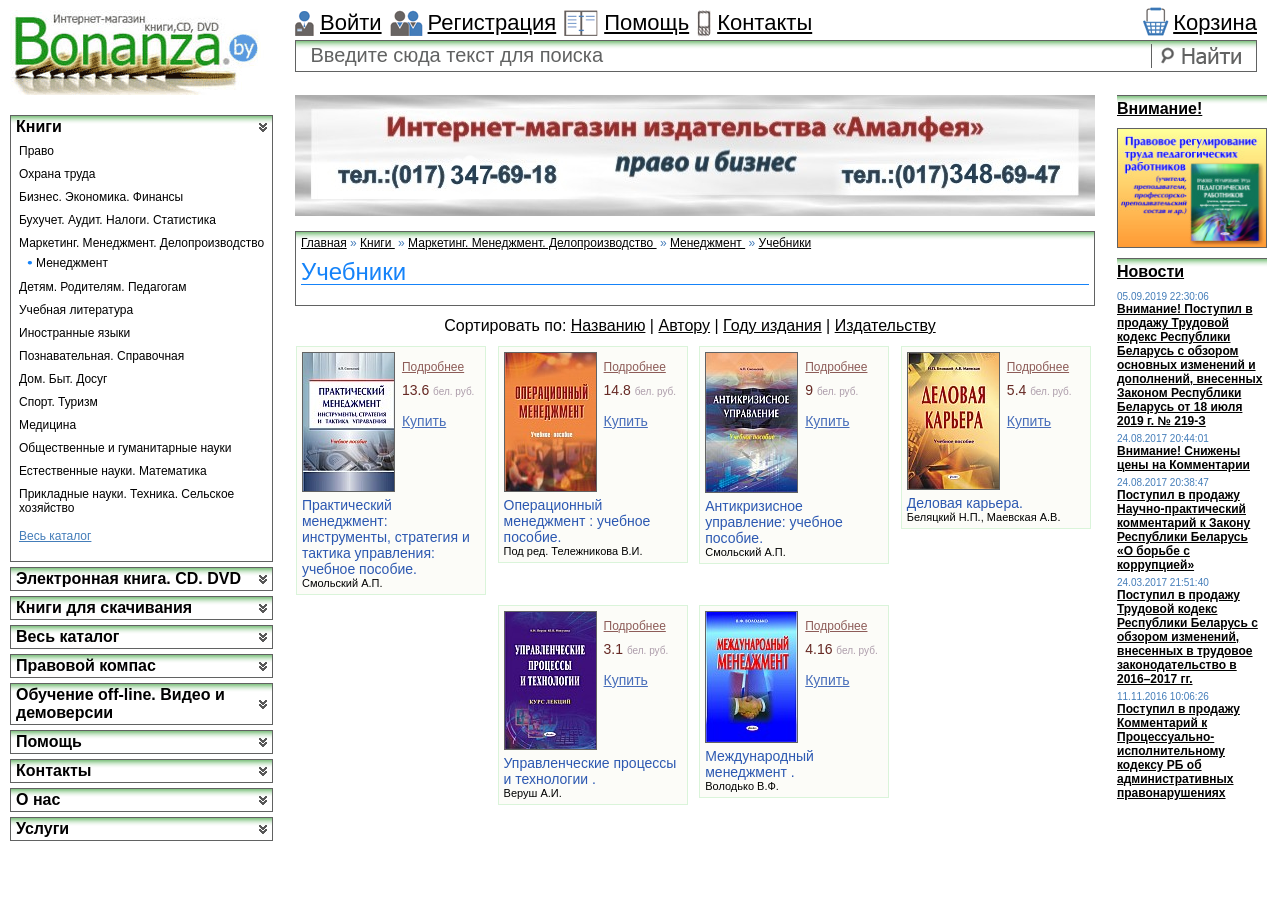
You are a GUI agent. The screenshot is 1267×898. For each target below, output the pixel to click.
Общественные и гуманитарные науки (125, 448)
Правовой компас (86, 665)
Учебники (785, 243)
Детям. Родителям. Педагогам (103, 287)
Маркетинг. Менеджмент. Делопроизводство (141, 243)
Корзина (1215, 22)
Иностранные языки (74, 333)
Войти (351, 22)
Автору (684, 325)
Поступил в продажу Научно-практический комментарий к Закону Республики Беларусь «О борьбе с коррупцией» (1183, 530)
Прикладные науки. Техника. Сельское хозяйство (126, 501)
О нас (38, 799)
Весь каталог (55, 536)
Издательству (885, 325)
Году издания (772, 325)
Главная (324, 243)
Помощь (646, 22)
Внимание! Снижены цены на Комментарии (1183, 458)
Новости (1150, 271)
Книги (39, 126)
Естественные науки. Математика (113, 471)
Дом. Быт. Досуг (63, 379)
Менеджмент (72, 263)
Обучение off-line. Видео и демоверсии (120, 703)
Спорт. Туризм (58, 402)
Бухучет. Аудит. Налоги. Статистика (117, 220)
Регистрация (492, 22)
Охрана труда (57, 174)
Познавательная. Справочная (101, 356)
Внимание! (1159, 108)
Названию (608, 325)
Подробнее (433, 367)
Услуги (42, 828)
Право (36, 151)
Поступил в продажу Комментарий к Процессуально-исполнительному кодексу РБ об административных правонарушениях (1178, 751)
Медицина (47, 425)
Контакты (764, 22)
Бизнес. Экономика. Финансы (101, 197)
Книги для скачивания (104, 607)
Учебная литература (76, 310)
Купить (424, 421)
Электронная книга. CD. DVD (128, 578)
